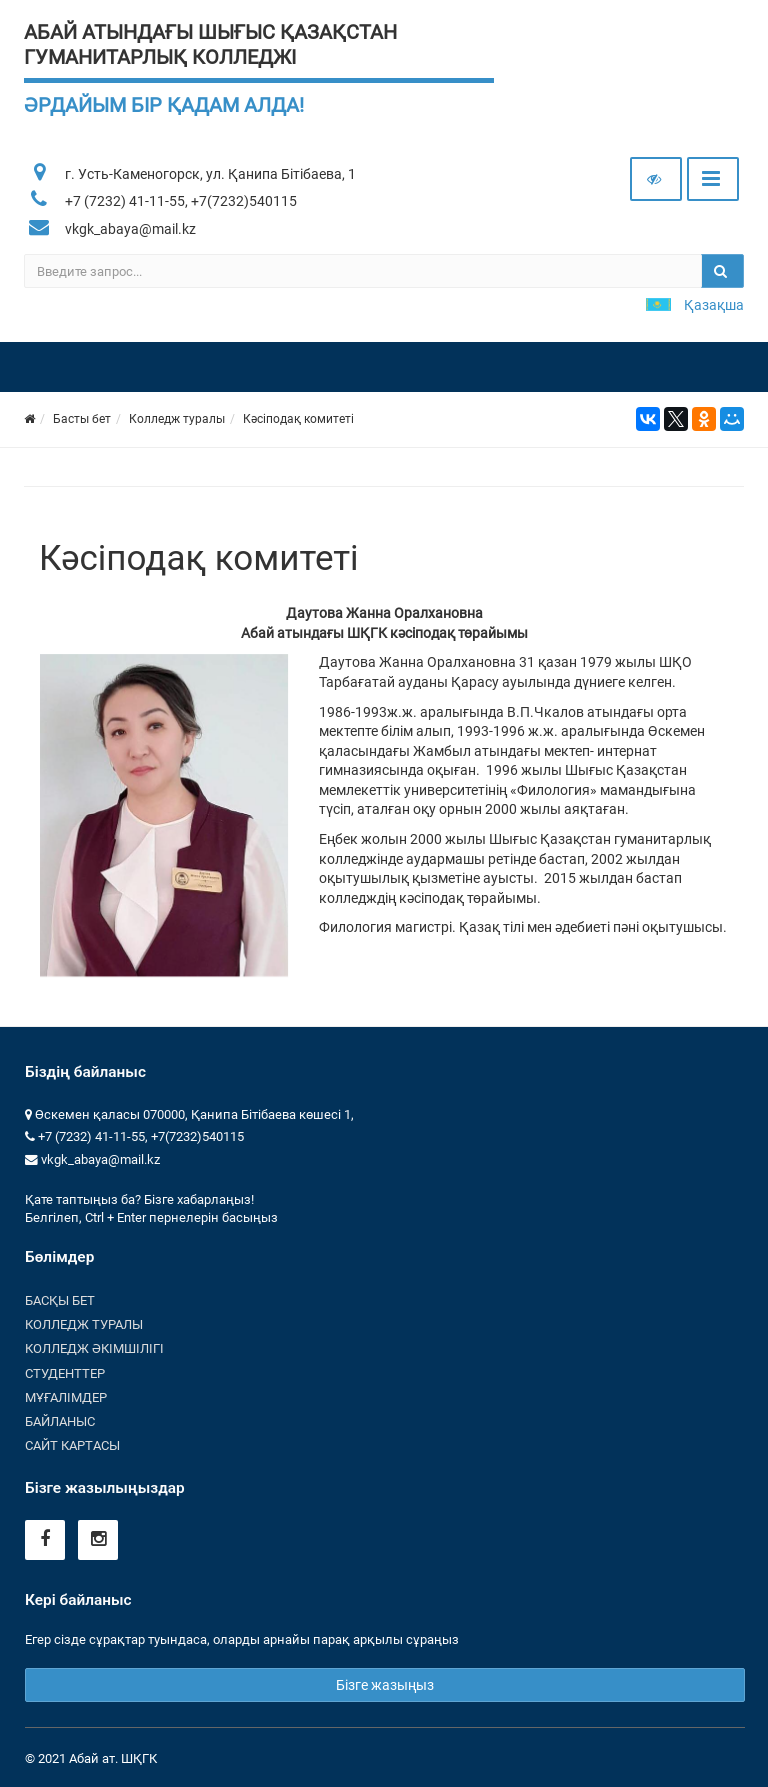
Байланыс (60, 1421)
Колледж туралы (177, 419)
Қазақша (714, 305)
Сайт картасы (72, 1445)
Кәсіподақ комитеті (298, 419)
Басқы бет (60, 1300)
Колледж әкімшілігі (94, 1348)
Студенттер (65, 1373)
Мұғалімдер (66, 1397)
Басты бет (82, 419)
